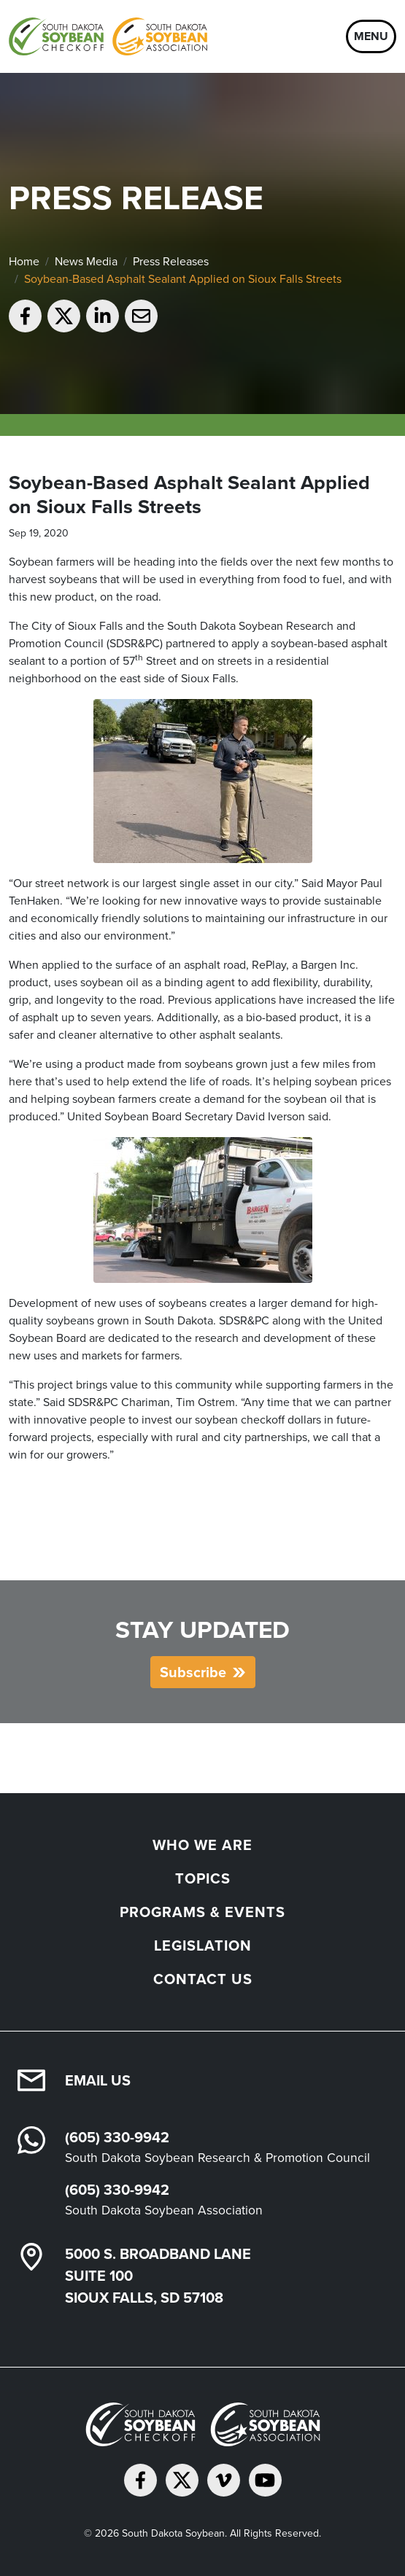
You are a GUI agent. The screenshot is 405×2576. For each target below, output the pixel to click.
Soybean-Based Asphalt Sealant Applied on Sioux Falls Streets (183, 278)
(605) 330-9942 (117, 2137)
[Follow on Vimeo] (223, 2480)
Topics (203, 1878)
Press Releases (171, 261)
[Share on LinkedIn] (102, 316)
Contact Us (202, 1979)
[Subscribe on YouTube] (265, 2480)
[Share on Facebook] (25, 316)
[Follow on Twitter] (182, 2480)
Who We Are (202, 1845)
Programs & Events (202, 1912)
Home (24, 261)
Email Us (98, 2080)
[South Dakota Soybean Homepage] (108, 36)
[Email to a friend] (141, 316)
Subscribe (193, 1672)
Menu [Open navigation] (371, 36)
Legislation (203, 1945)
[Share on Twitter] (63, 316)
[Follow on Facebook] (140, 2480)
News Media (86, 261)
